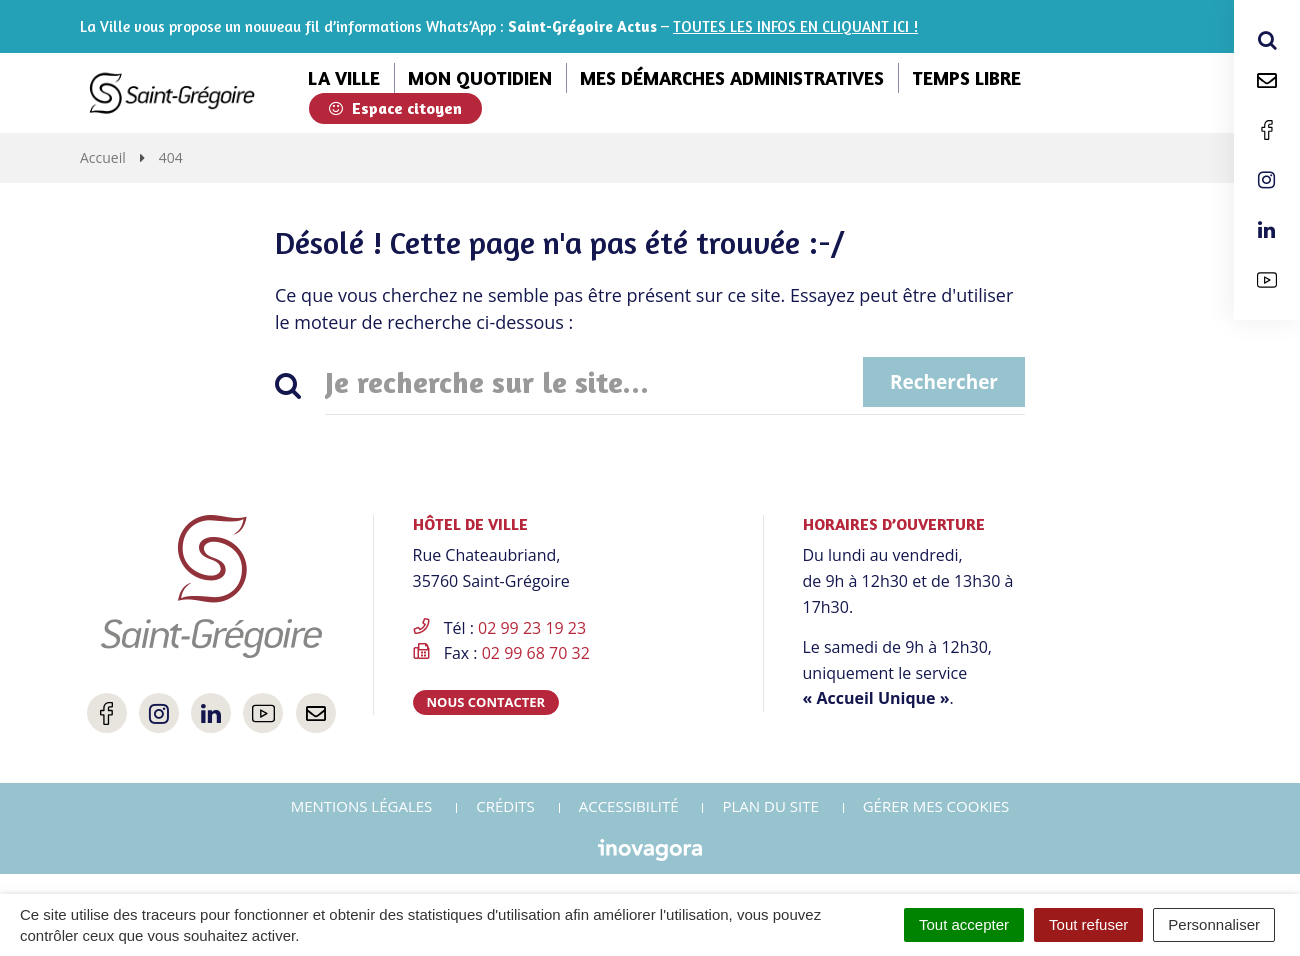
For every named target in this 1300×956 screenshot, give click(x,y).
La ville (344, 77)
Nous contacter (486, 702)
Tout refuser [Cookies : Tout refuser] (1088, 924)
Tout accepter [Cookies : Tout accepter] (964, 924)
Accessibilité (629, 806)
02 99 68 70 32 (536, 653)
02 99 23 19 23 (532, 628)
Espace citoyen (395, 108)
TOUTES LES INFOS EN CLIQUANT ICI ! (795, 26)
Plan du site (770, 806)
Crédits (505, 806)
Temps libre (966, 77)
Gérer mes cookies (936, 806)
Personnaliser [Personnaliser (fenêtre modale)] (1214, 924)
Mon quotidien (480, 77)
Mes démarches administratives (732, 77)
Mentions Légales (362, 806)
